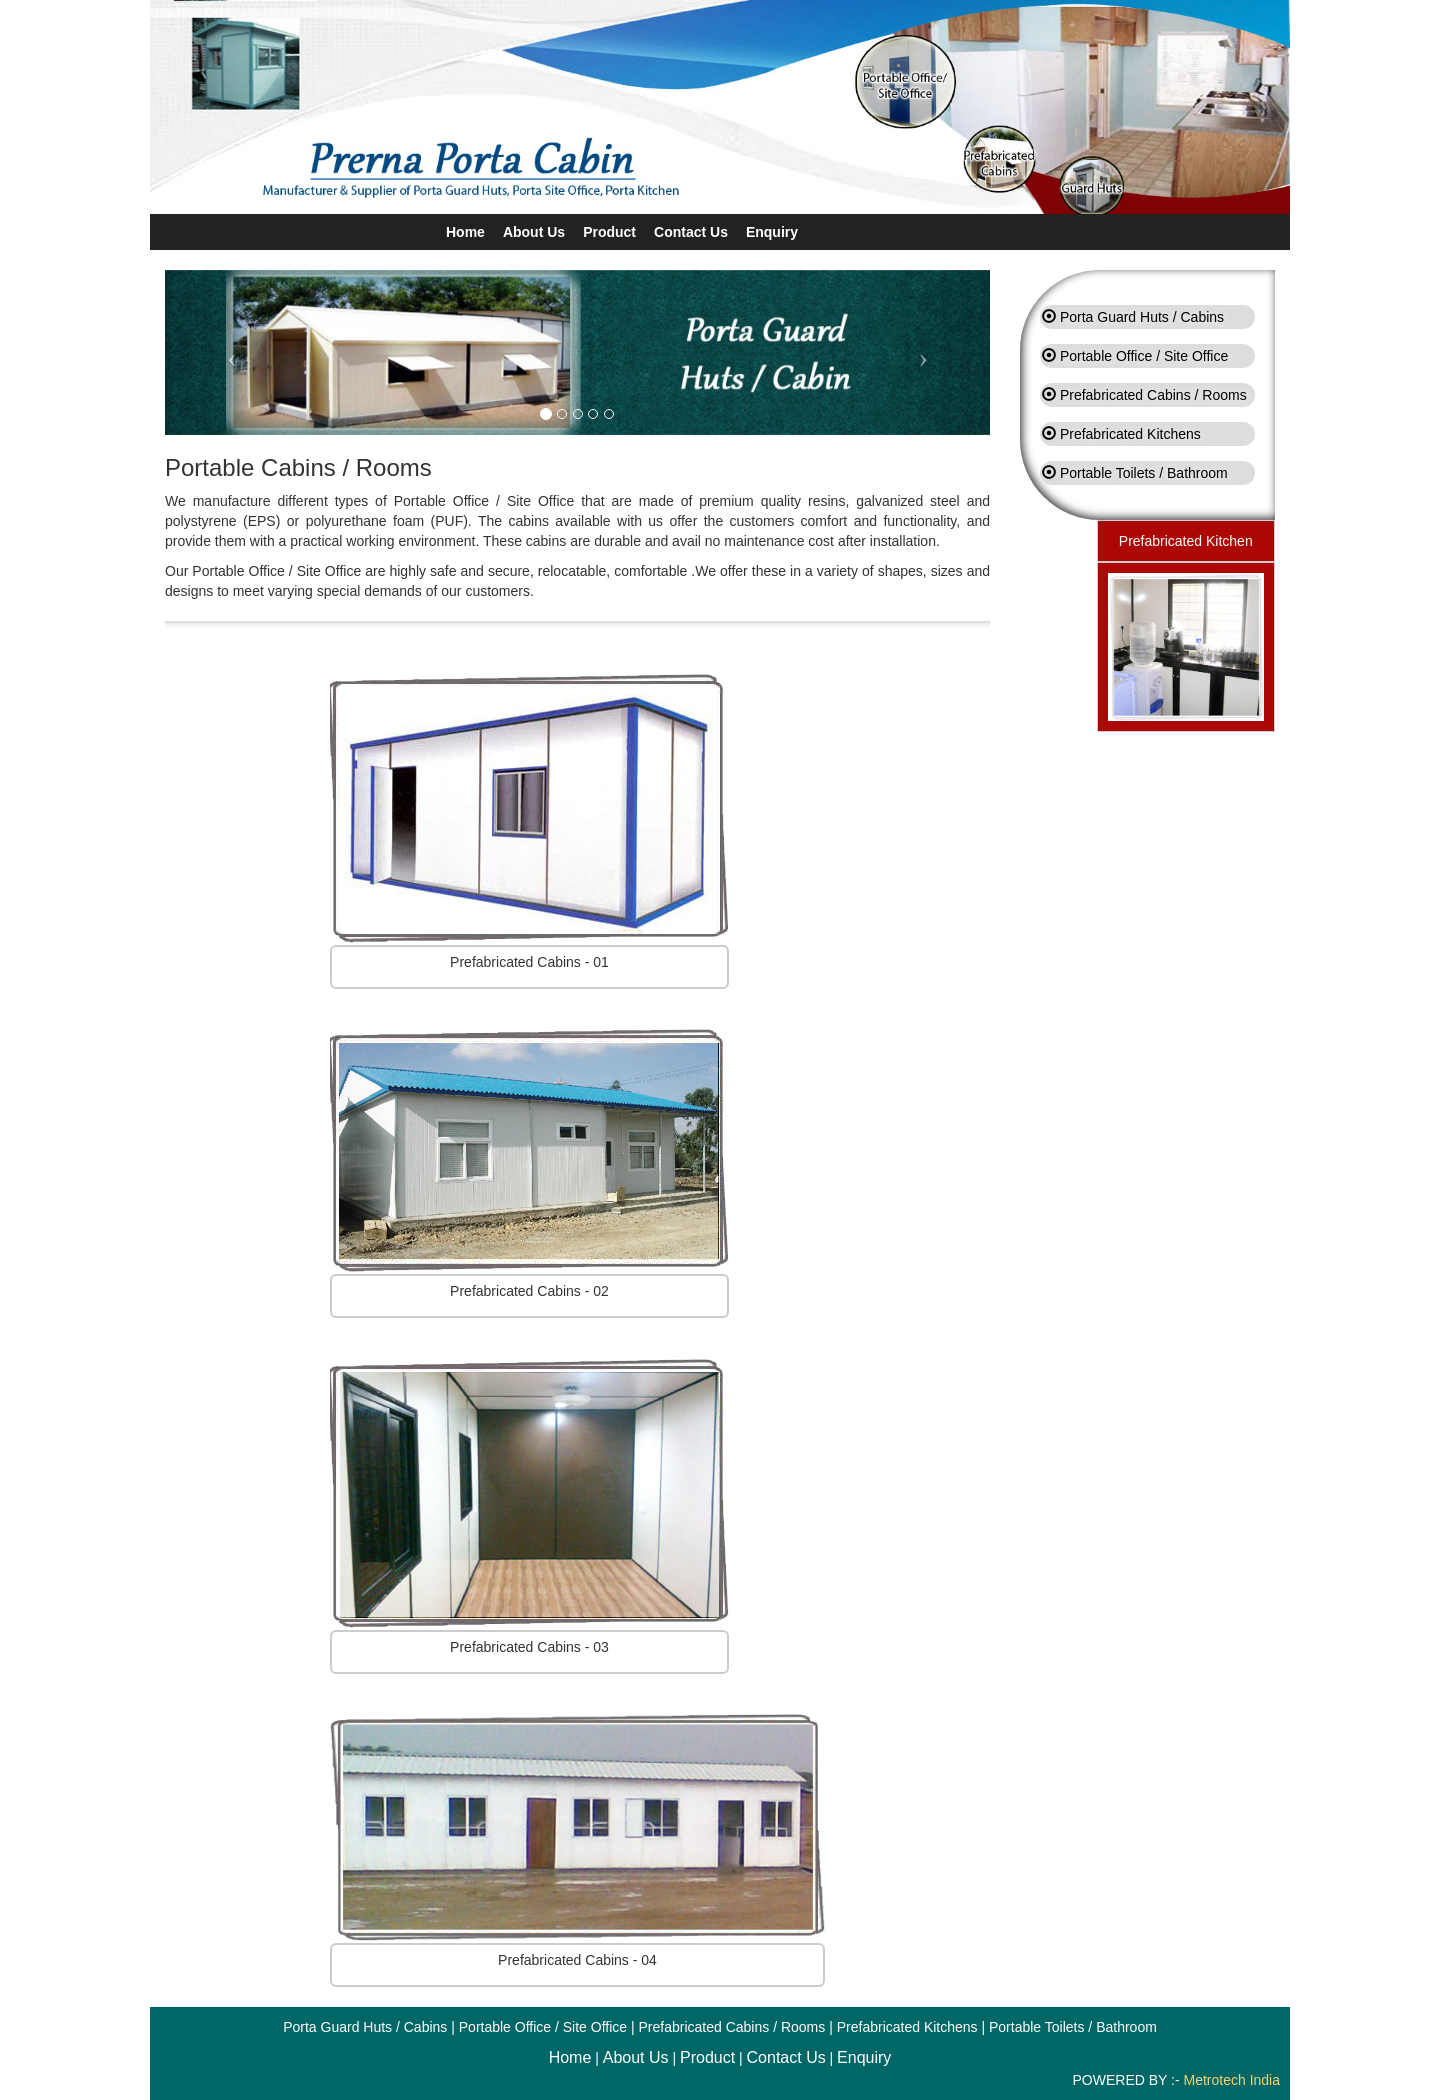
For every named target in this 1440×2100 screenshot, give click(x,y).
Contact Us (691, 232)
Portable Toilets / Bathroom (1144, 473)
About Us (534, 232)
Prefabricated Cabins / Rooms (1153, 395)
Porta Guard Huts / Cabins (1142, 317)
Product (609, 232)
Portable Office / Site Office (1144, 356)
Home (465, 232)
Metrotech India (1232, 2080)
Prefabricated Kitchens (1130, 434)
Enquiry (772, 232)
